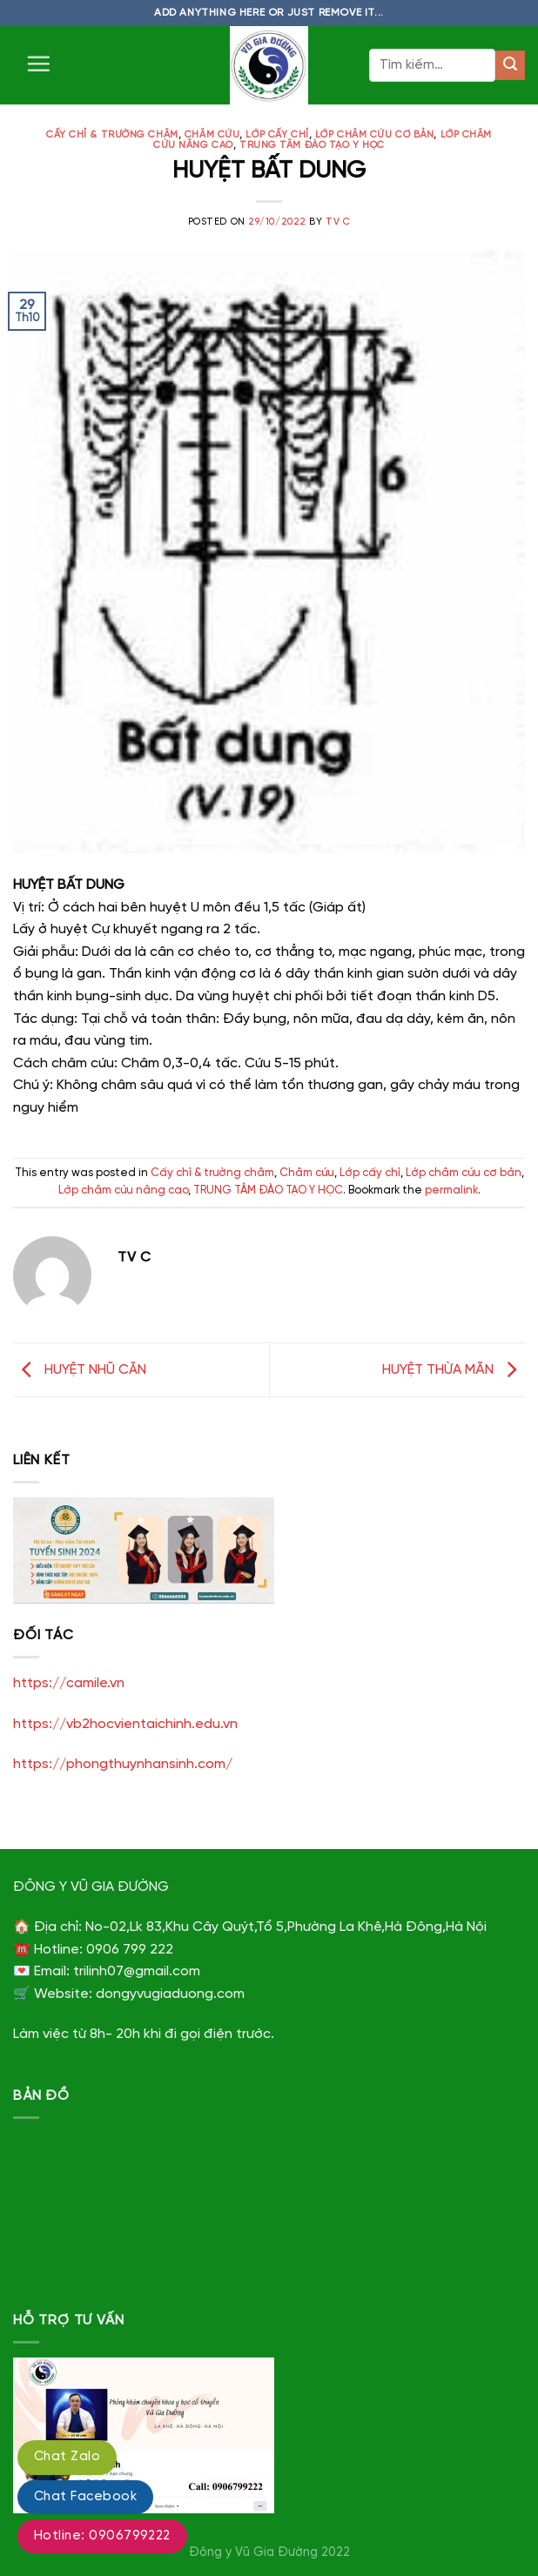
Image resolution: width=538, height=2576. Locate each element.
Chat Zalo (67, 2457)
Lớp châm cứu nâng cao (123, 1190)
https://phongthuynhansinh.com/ (122, 1764)
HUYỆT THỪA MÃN (453, 1369)
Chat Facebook (85, 2497)
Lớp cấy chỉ (276, 135)
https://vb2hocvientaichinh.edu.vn (125, 1724)
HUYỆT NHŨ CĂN (79, 1369)
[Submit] (510, 65)
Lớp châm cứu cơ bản (374, 135)
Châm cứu (212, 135)
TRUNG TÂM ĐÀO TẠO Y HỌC (312, 145)
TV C (338, 222)
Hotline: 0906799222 (102, 2536)
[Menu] (38, 63)
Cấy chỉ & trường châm (112, 135)
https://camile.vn (68, 1683)
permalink (451, 1190)
